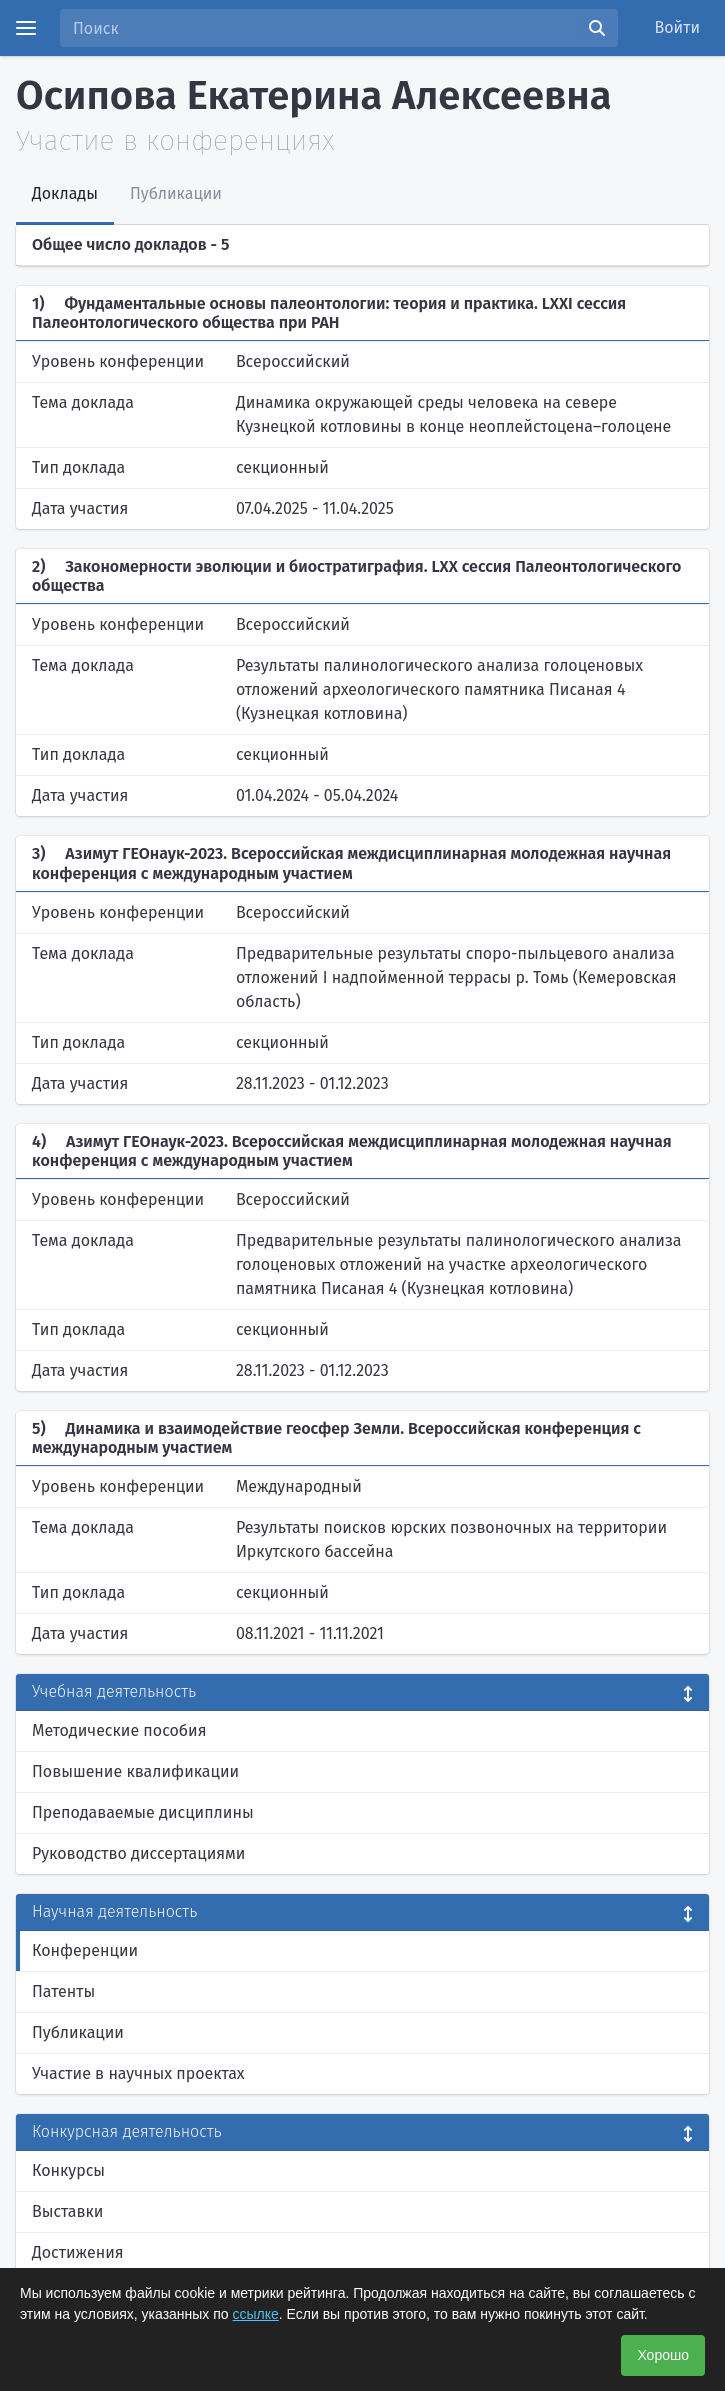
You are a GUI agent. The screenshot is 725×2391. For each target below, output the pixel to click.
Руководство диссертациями (138, 1853)
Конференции (85, 1950)
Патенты (63, 1991)
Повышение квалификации (135, 1771)
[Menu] (26, 28)
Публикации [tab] (176, 193)
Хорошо (663, 2355)
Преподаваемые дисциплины (143, 1812)
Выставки (67, 2211)
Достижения (78, 2252)
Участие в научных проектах (138, 2073)
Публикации (78, 2032)
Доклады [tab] (65, 193)
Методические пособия (119, 1730)
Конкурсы (68, 2170)
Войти (678, 27)
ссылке (256, 2314)
